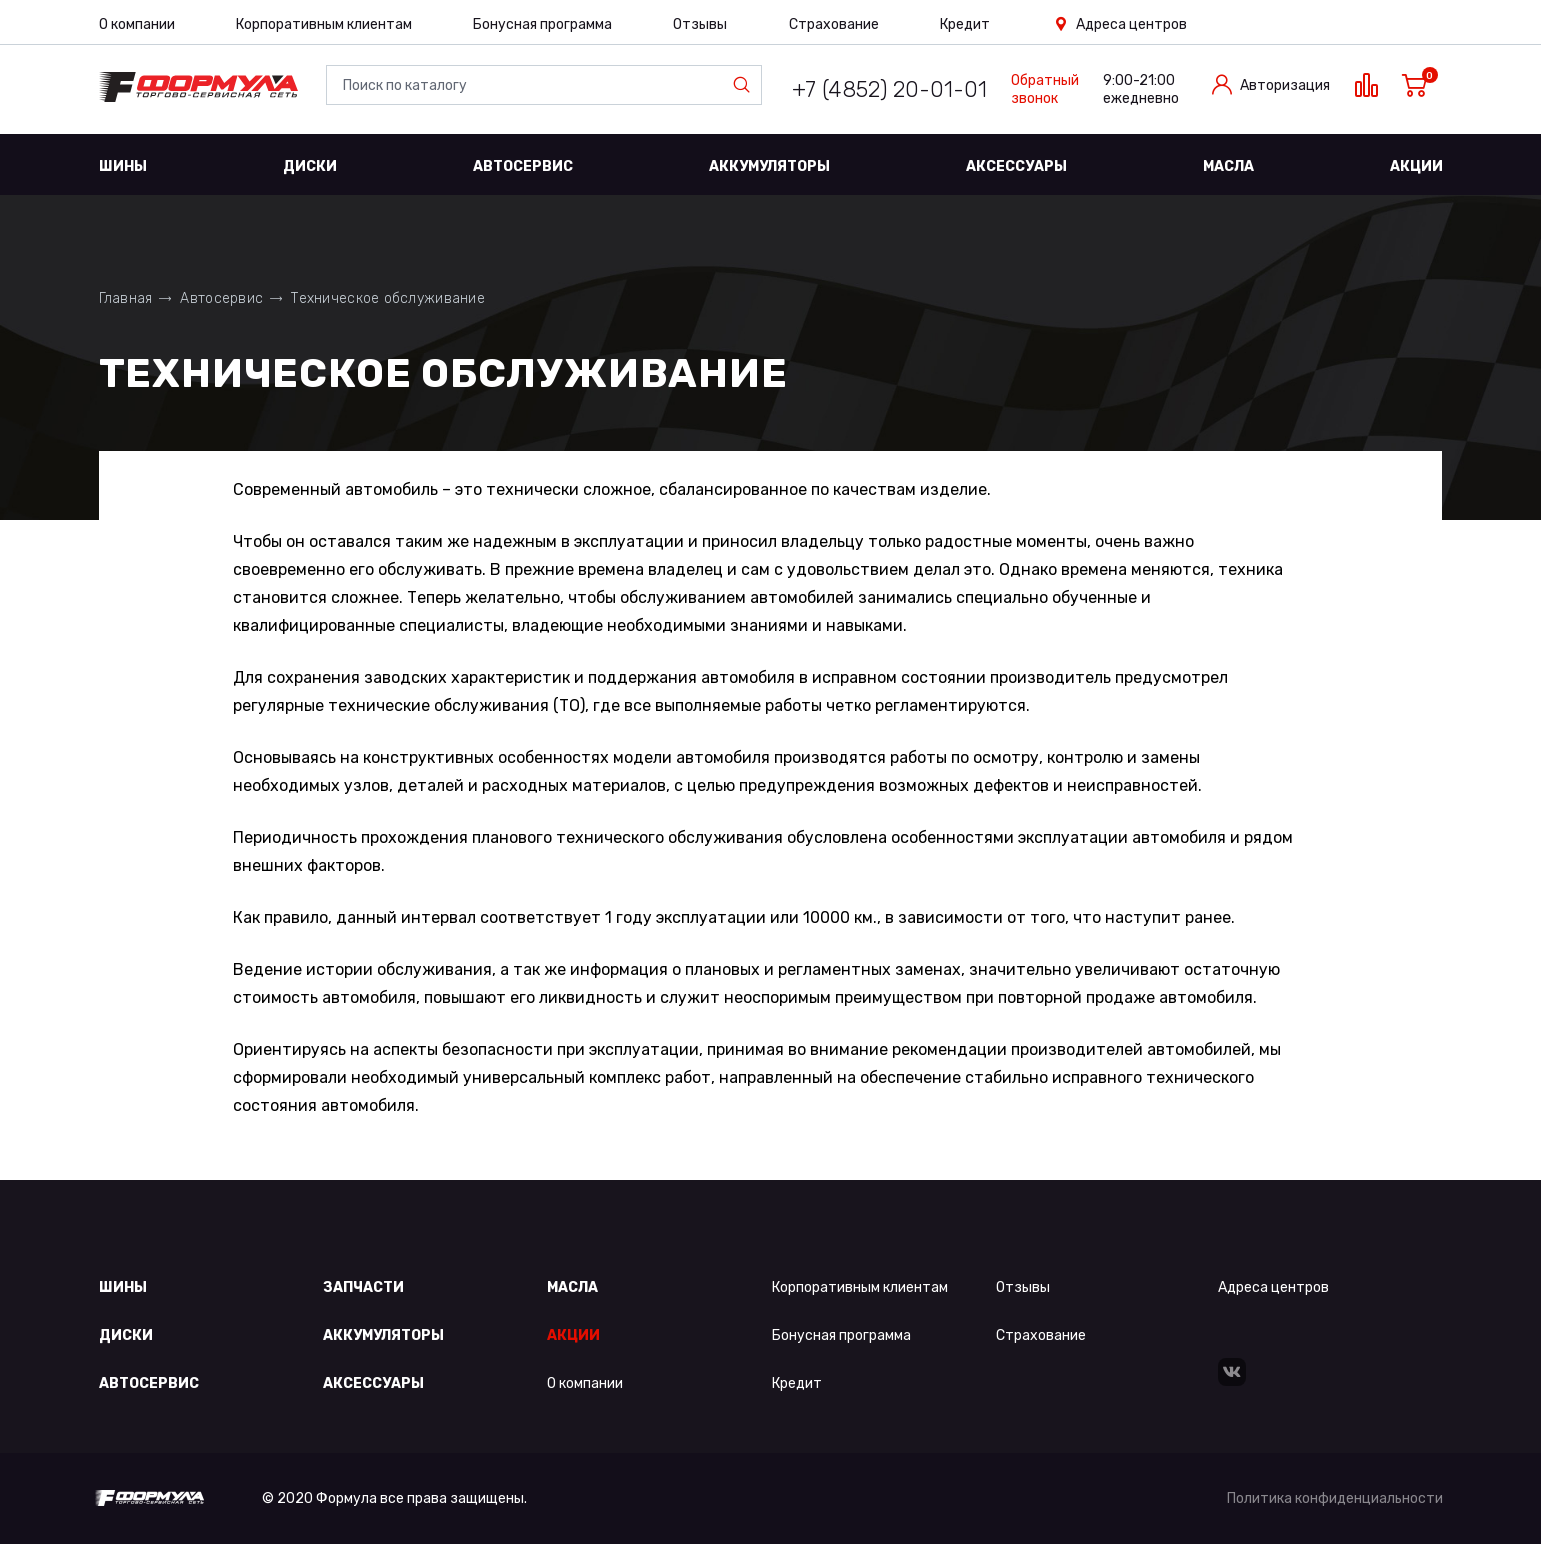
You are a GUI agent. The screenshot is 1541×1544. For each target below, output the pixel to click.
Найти (746, 85)
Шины (123, 166)
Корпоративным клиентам (324, 24)
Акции (1416, 166)
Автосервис (523, 166)
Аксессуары (1016, 166)
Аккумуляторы (769, 166)
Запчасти (363, 1287)
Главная (126, 298)
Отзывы (700, 24)
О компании (137, 24)
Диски (310, 166)
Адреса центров (1131, 24)
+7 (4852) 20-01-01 (889, 89)
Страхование (834, 24)
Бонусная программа (542, 24)
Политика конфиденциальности (1335, 1498)
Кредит (965, 24)
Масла (1228, 166)
